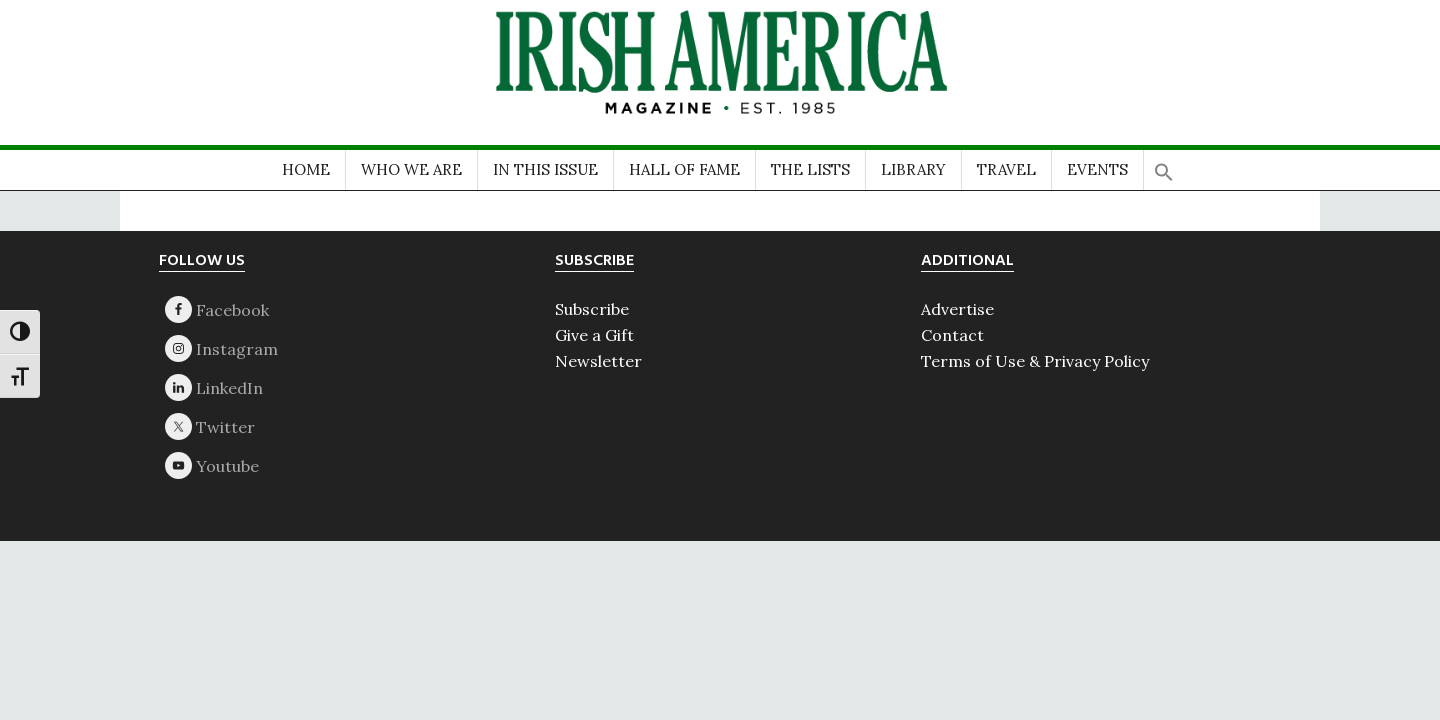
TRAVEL (1006, 169)
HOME (306, 169)
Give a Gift (594, 335)
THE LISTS (810, 169)
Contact (952, 335)
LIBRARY (913, 169)
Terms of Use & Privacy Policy (1035, 361)
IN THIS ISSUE (545, 169)
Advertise (957, 309)
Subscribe (592, 309)
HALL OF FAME (684, 169)
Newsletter (598, 361)
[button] (1164, 165)
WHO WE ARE (411, 169)
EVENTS (1097, 169)
